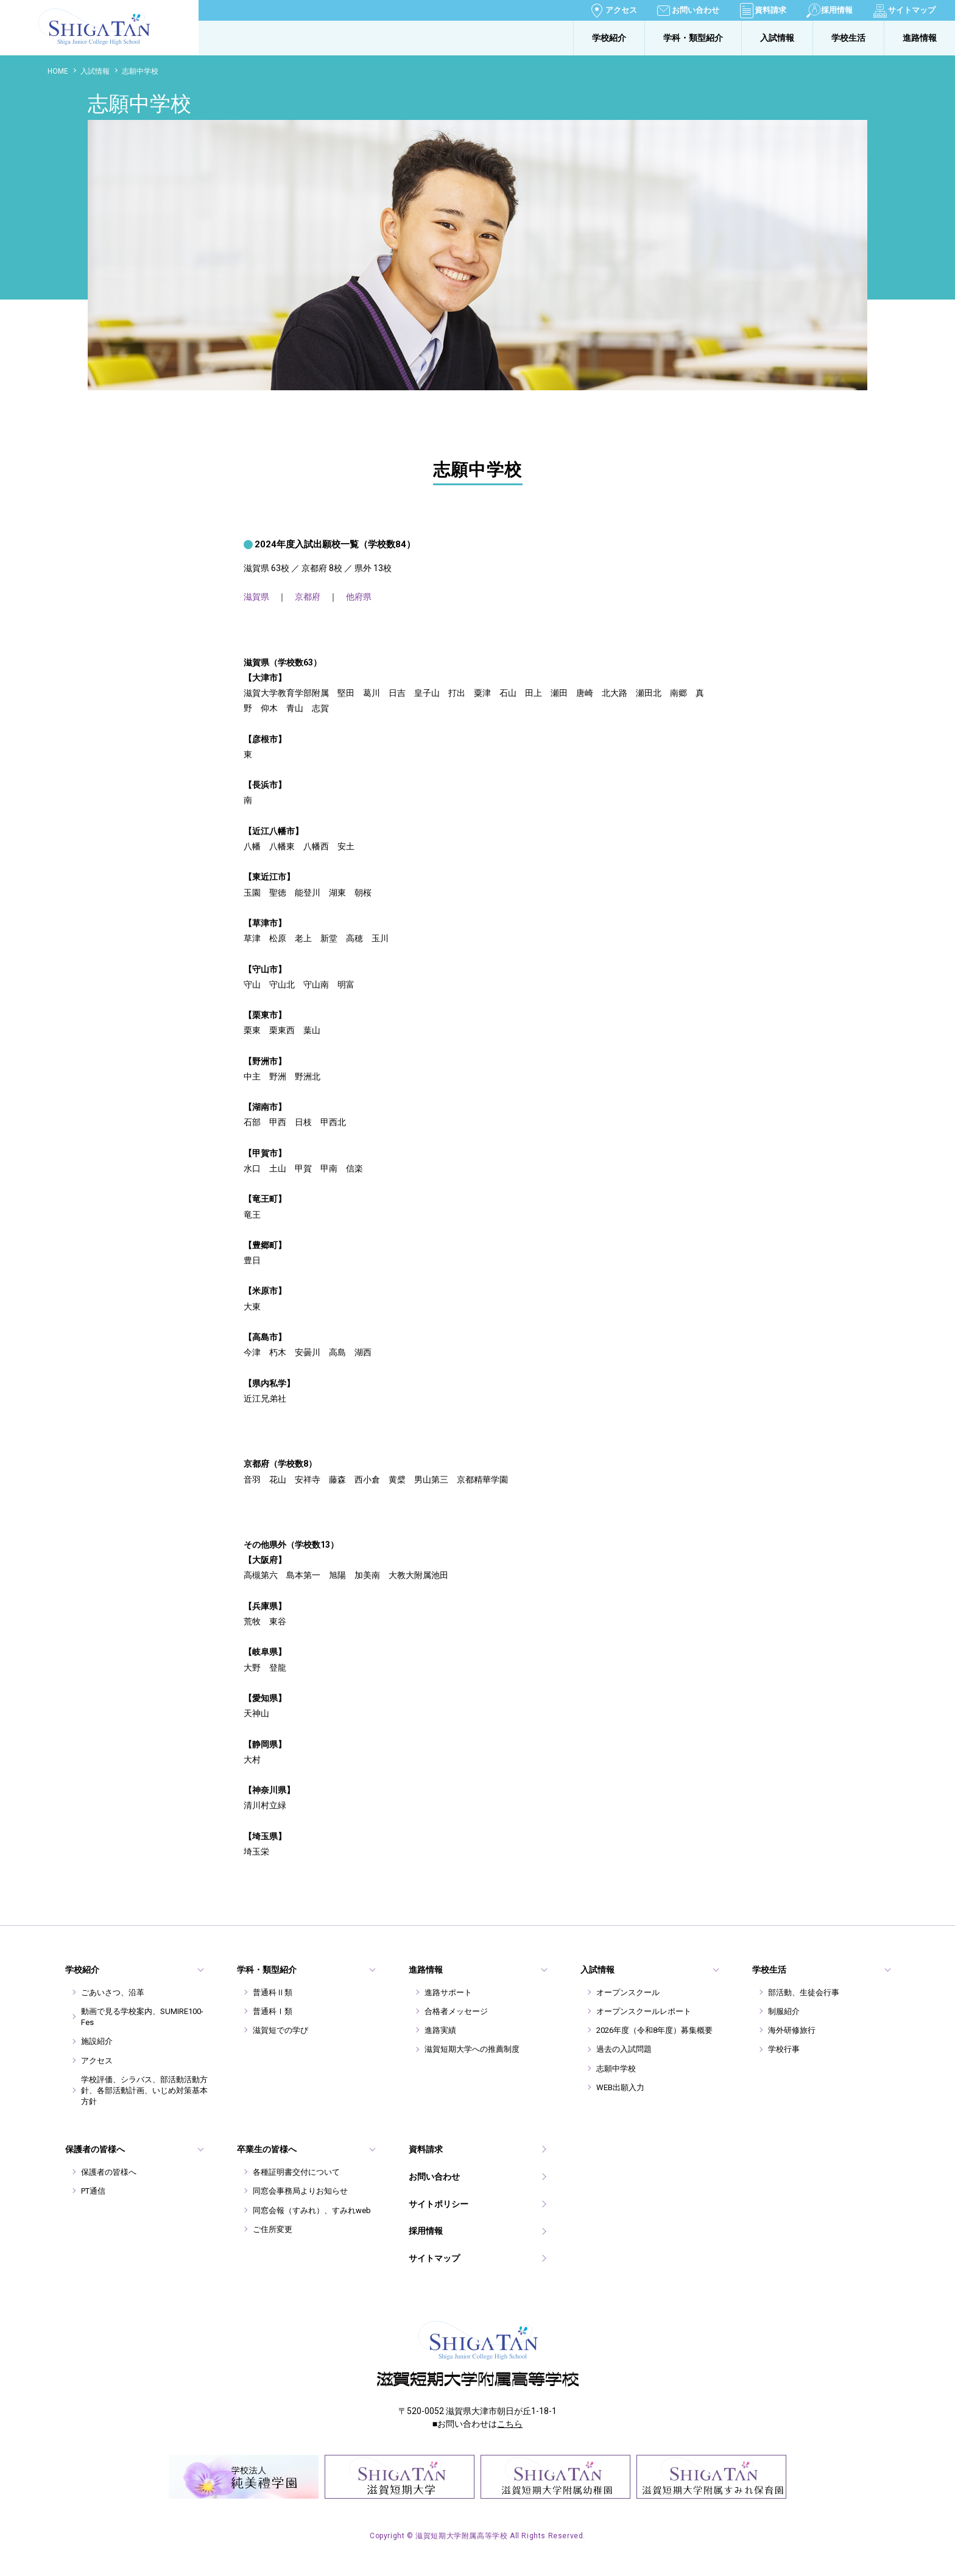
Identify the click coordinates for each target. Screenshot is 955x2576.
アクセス (621, 10)
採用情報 (837, 10)
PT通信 (93, 2190)
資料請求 (770, 10)
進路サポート (448, 1992)
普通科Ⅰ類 (272, 2011)
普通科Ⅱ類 (272, 1992)
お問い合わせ (695, 10)
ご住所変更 (272, 2229)
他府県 (359, 597)
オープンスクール (628, 1992)
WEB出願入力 (620, 2087)
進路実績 (440, 2030)
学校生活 (848, 38)
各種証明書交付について (296, 2172)
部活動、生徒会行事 (803, 1992)
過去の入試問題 (624, 2049)
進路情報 (920, 38)
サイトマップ (912, 10)
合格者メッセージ (456, 2011)
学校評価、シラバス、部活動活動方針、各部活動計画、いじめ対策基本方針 (144, 2090)
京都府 (307, 597)
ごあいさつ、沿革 (112, 1992)
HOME (58, 71)
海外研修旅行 (792, 2030)
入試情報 (777, 38)
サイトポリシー (438, 2204)
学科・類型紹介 (693, 38)
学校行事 (784, 2049)
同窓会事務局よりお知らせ (300, 2190)
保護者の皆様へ (108, 2172)
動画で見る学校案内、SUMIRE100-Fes (142, 2017)
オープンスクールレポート (643, 2011)
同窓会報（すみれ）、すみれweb (312, 2210)
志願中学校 (616, 2068)
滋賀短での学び (280, 2030)
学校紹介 (609, 38)
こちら (510, 2424)
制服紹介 (784, 2011)
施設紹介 (97, 2041)
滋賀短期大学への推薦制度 (472, 2049)
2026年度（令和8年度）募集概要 (654, 2030)
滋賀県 (256, 597)
